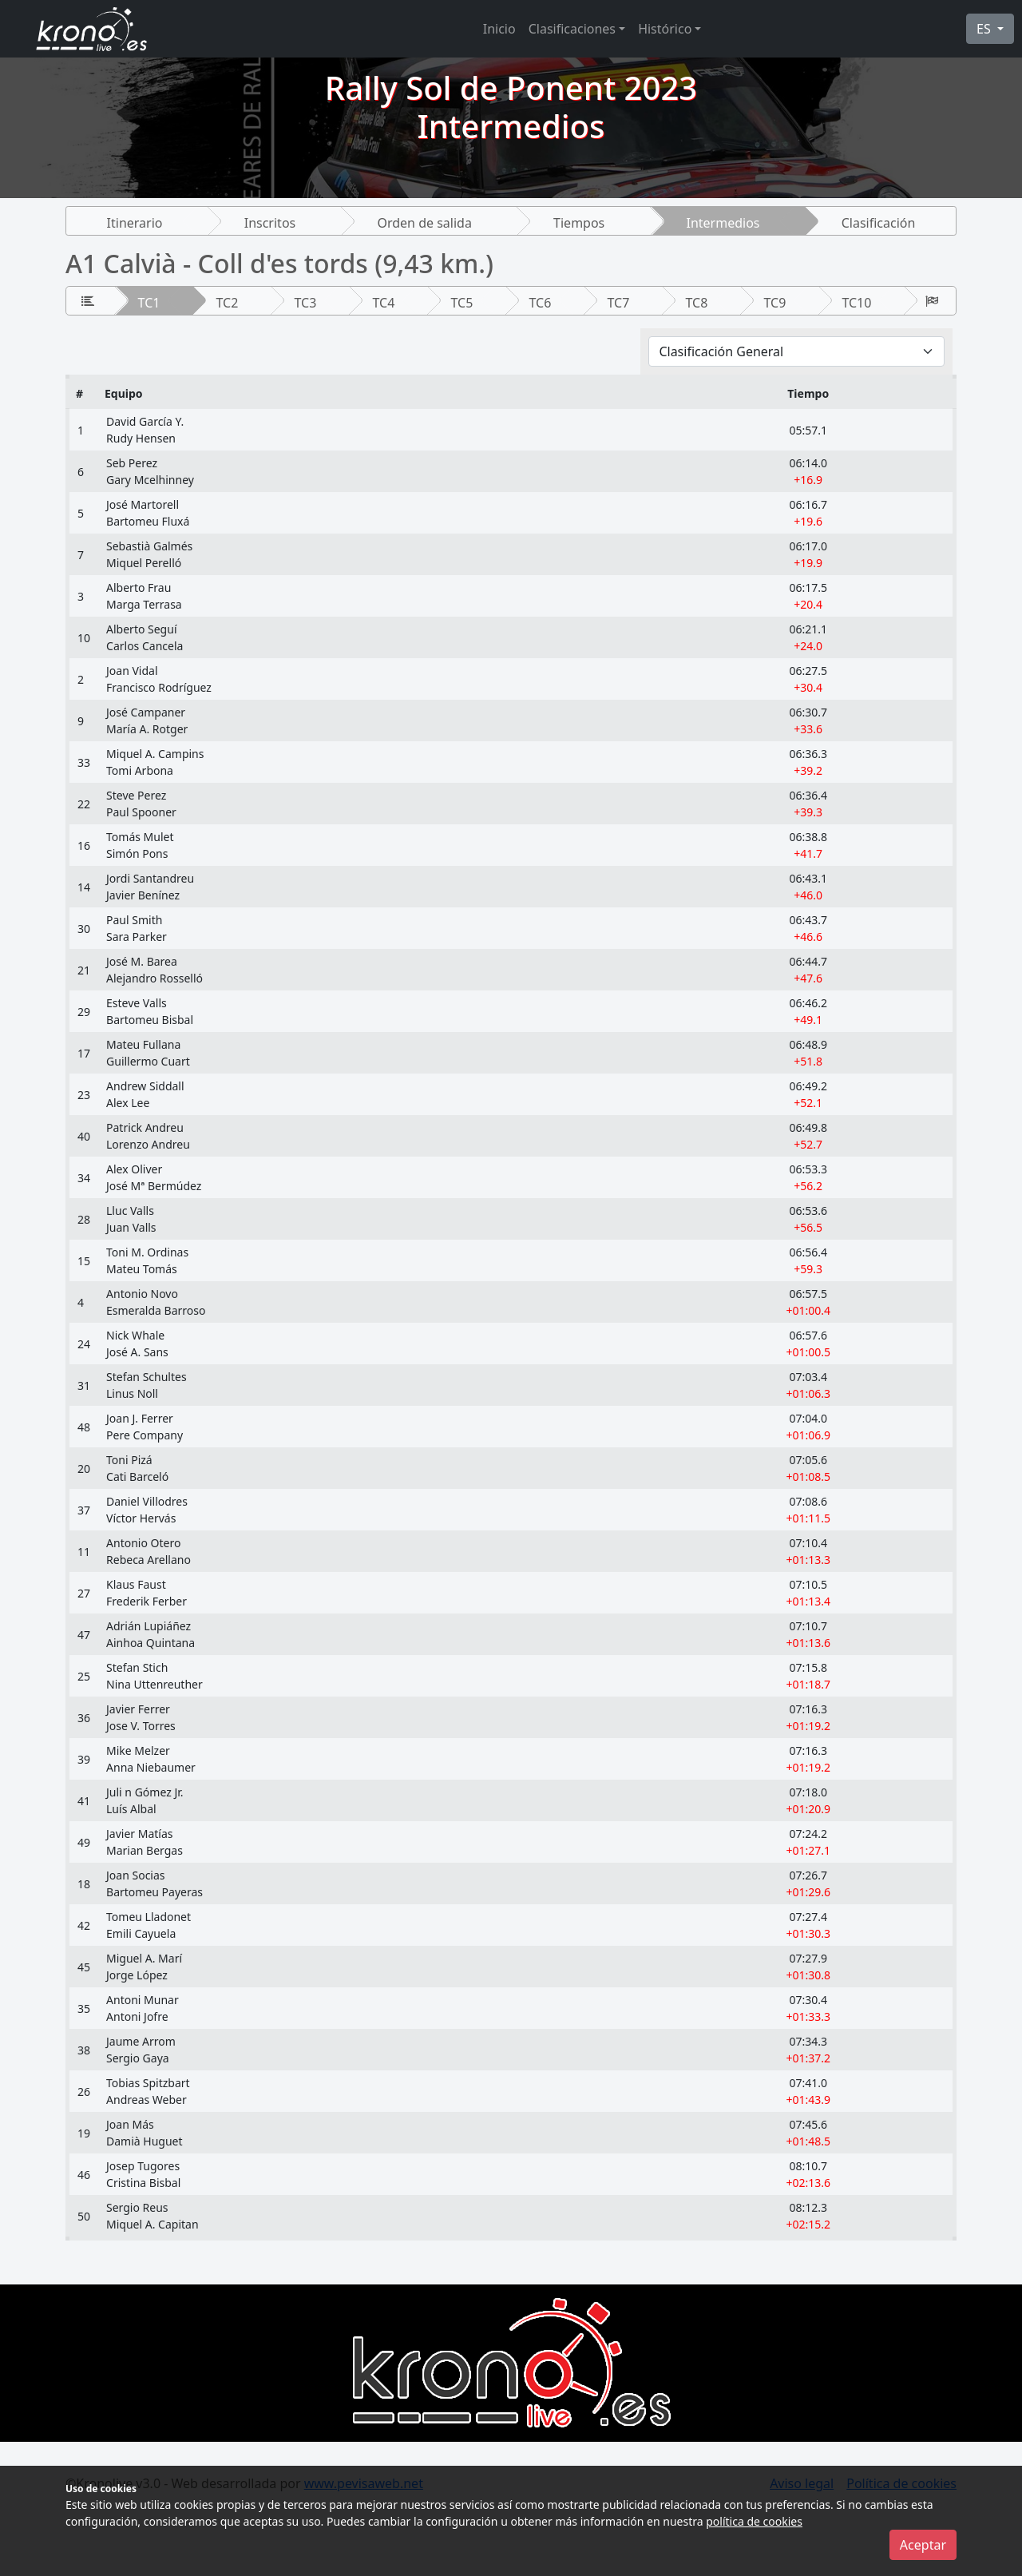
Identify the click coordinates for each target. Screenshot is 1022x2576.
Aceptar (923, 2545)
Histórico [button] (664, 29)
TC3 (306, 303)
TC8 (696, 303)
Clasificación (879, 223)
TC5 (462, 303)
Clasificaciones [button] (572, 29)
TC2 (227, 303)
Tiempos (578, 223)
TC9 (774, 303)
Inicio (499, 29)
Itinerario (135, 223)
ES (985, 29)
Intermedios (722, 223)
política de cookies (754, 2521)
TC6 (540, 303)
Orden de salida (424, 223)
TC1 (149, 303)
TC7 (618, 303)
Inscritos (270, 223)
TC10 (856, 303)
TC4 (384, 303)
